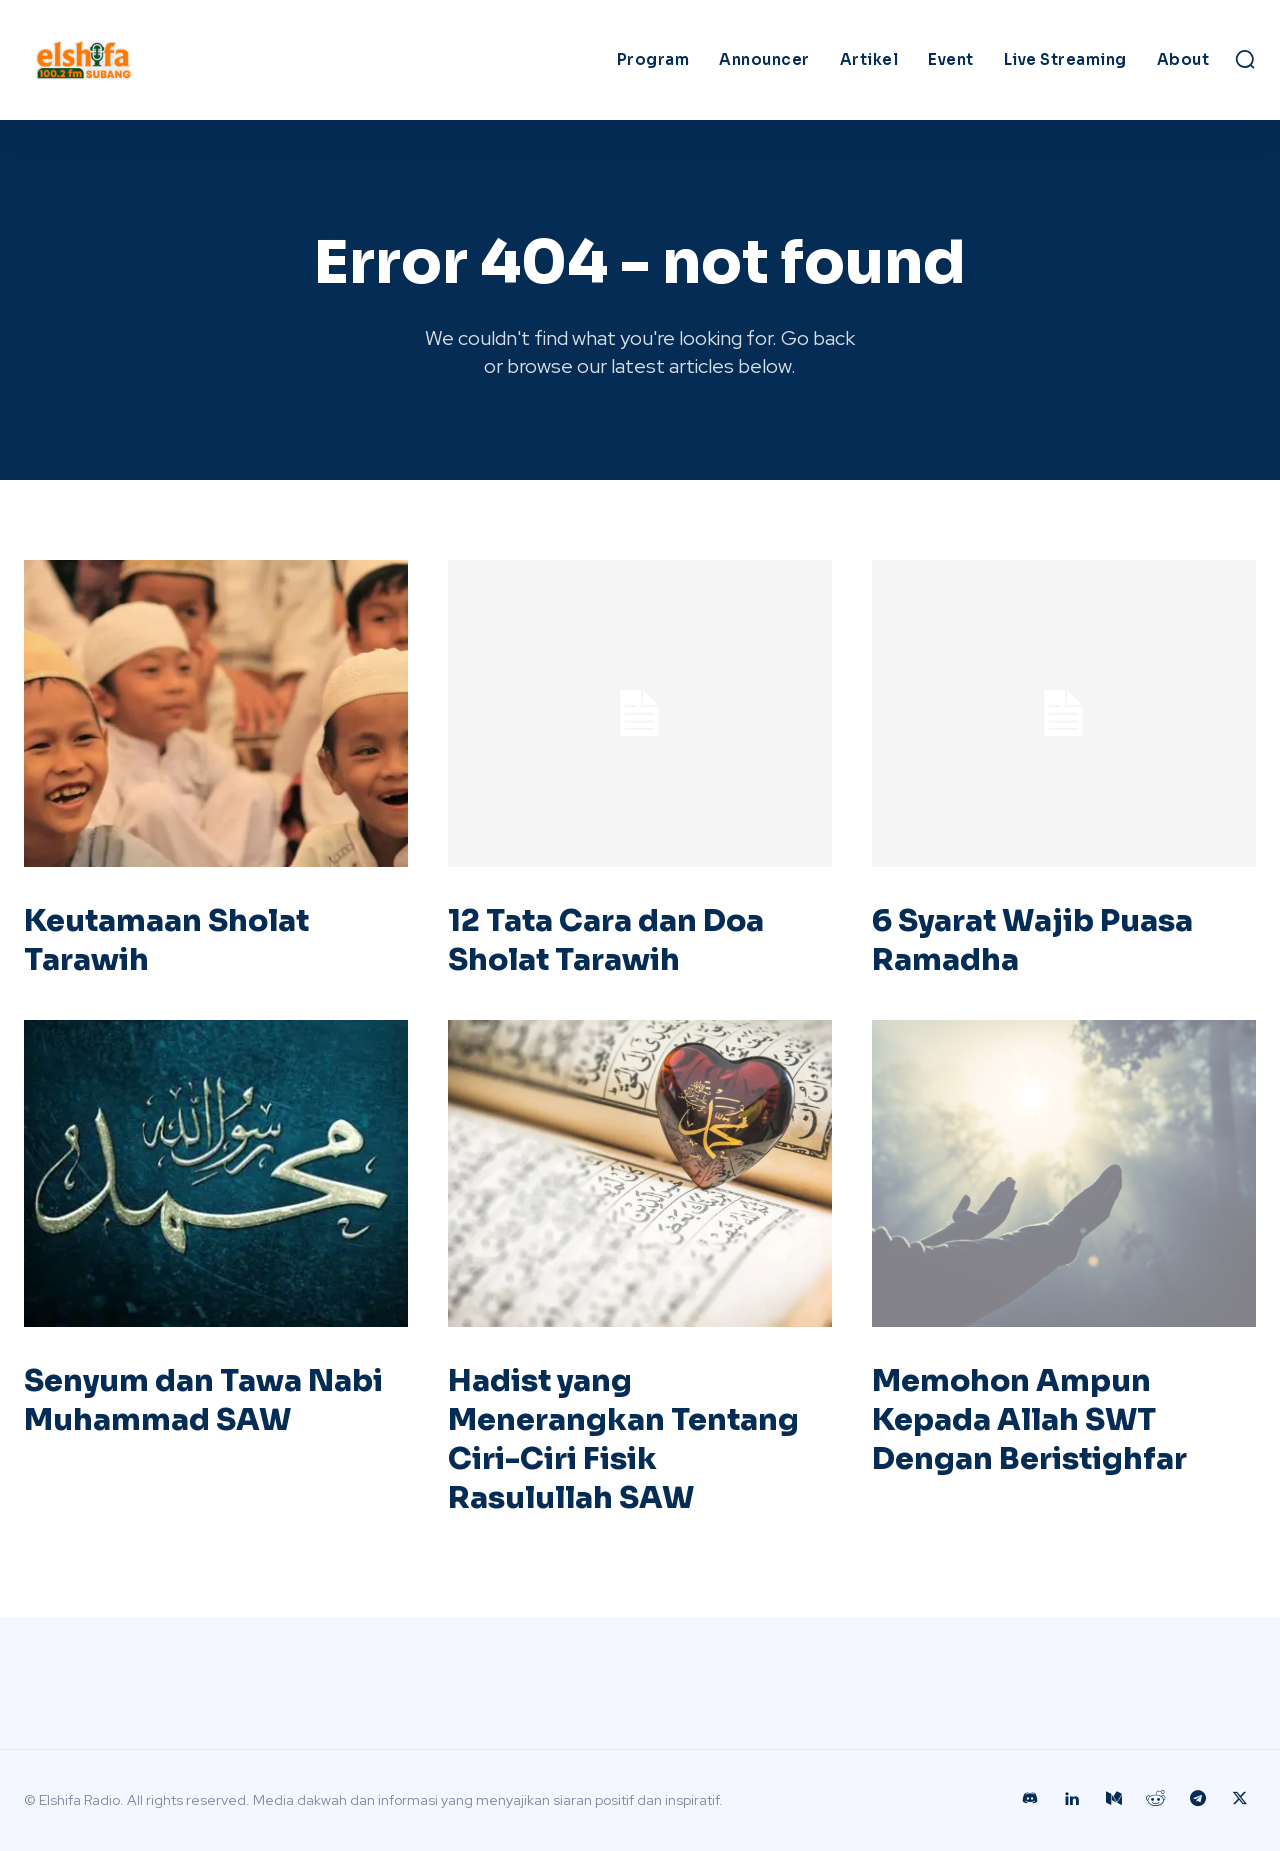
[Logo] (178, 60)
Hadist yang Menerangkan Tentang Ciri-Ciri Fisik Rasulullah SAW (623, 1439)
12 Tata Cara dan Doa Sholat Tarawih (606, 940)
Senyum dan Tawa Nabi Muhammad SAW (204, 1400)
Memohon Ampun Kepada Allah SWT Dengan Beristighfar (1029, 1420)
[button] (1245, 59)
